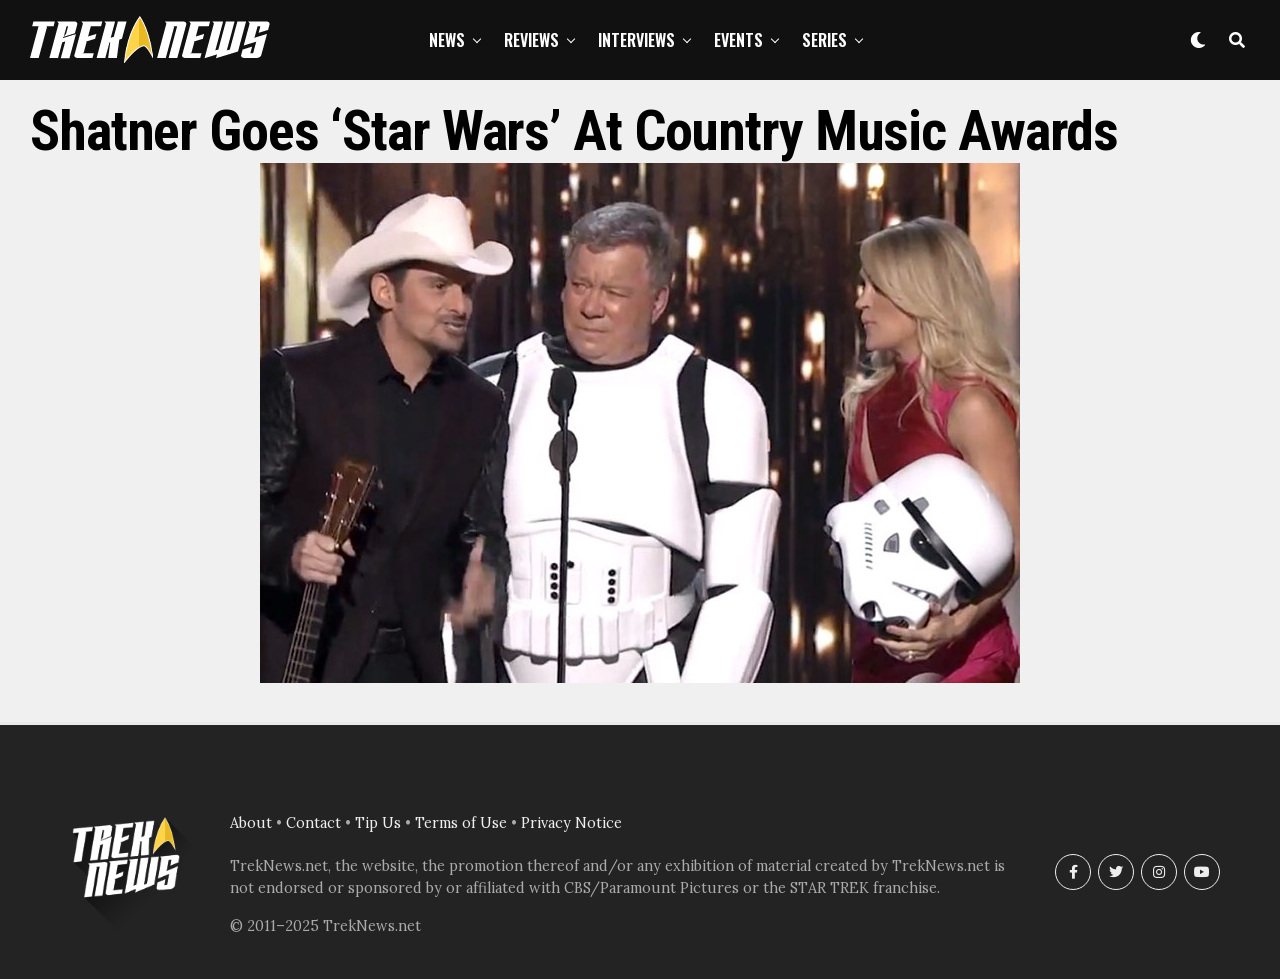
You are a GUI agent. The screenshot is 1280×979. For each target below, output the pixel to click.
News (447, 40)
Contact (313, 823)
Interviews (636, 40)
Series (824, 40)
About (251, 823)
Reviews (531, 40)
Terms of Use (461, 823)
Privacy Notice (571, 823)
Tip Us (378, 823)
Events (738, 40)
